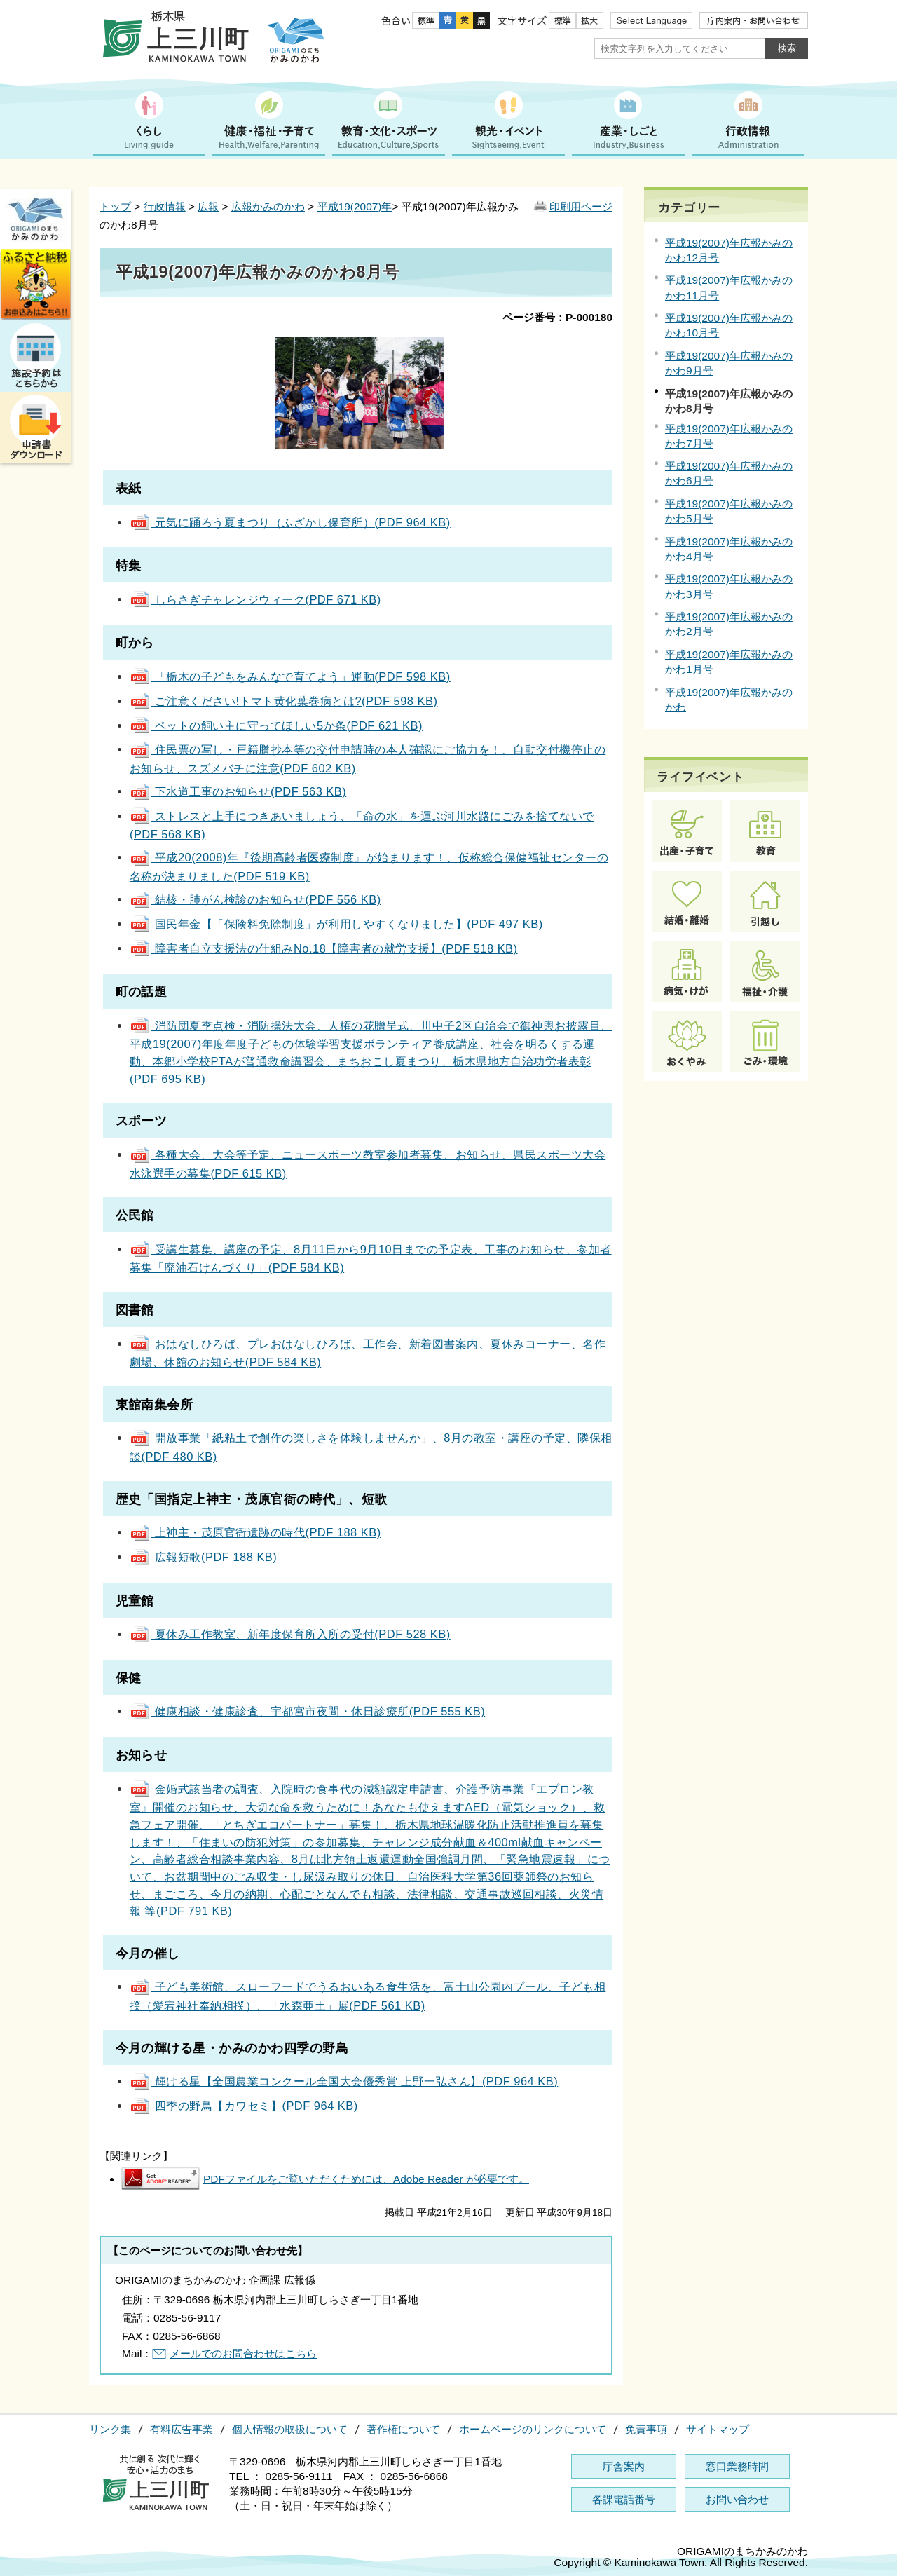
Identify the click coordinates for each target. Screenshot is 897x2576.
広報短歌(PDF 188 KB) (203, 1557)
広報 (208, 206)
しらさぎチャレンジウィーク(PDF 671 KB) (255, 599)
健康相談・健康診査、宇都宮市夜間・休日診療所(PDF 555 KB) (307, 1711)
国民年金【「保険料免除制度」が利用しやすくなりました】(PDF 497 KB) (336, 924)
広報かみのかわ (268, 206)
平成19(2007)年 (354, 206)
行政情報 (165, 206)
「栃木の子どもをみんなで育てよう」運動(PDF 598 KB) (290, 676)
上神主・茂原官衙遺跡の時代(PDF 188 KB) (255, 1532)
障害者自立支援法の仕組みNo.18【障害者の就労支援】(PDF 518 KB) (324, 948)
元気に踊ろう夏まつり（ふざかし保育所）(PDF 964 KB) (290, 522)
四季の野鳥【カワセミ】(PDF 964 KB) (244, 2105)
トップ (115, 206)
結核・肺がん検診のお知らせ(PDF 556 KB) (255, 899)
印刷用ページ (580, 206)
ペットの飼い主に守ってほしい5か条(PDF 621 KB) (276, 725)
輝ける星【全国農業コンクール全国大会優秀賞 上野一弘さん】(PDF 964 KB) (344, 2081)
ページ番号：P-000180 (557, 317)
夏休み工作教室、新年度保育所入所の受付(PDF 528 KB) (290, 1634)
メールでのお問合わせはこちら (243, 2353)
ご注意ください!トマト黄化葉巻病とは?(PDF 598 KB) (284, 701)
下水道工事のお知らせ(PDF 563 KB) (238, 791)
